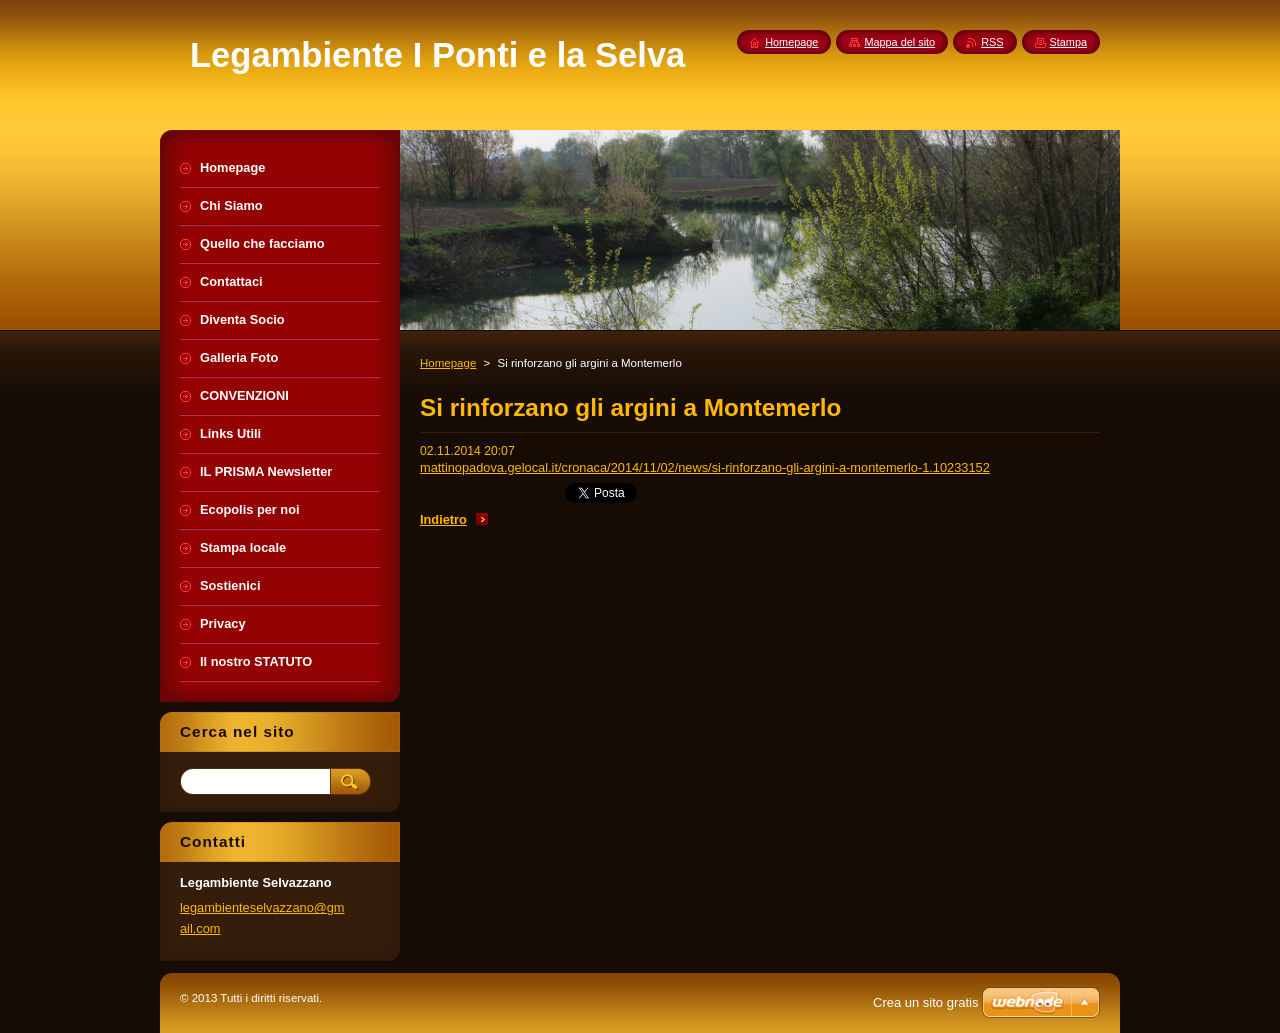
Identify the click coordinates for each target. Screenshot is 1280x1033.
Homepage (448, 363)
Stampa (1068, 42)
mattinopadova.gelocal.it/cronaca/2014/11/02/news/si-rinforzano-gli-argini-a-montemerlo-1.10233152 (705, 467)
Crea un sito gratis (926, 1002)
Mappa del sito (899, 42)
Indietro (443, 519)
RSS (992, 42)
